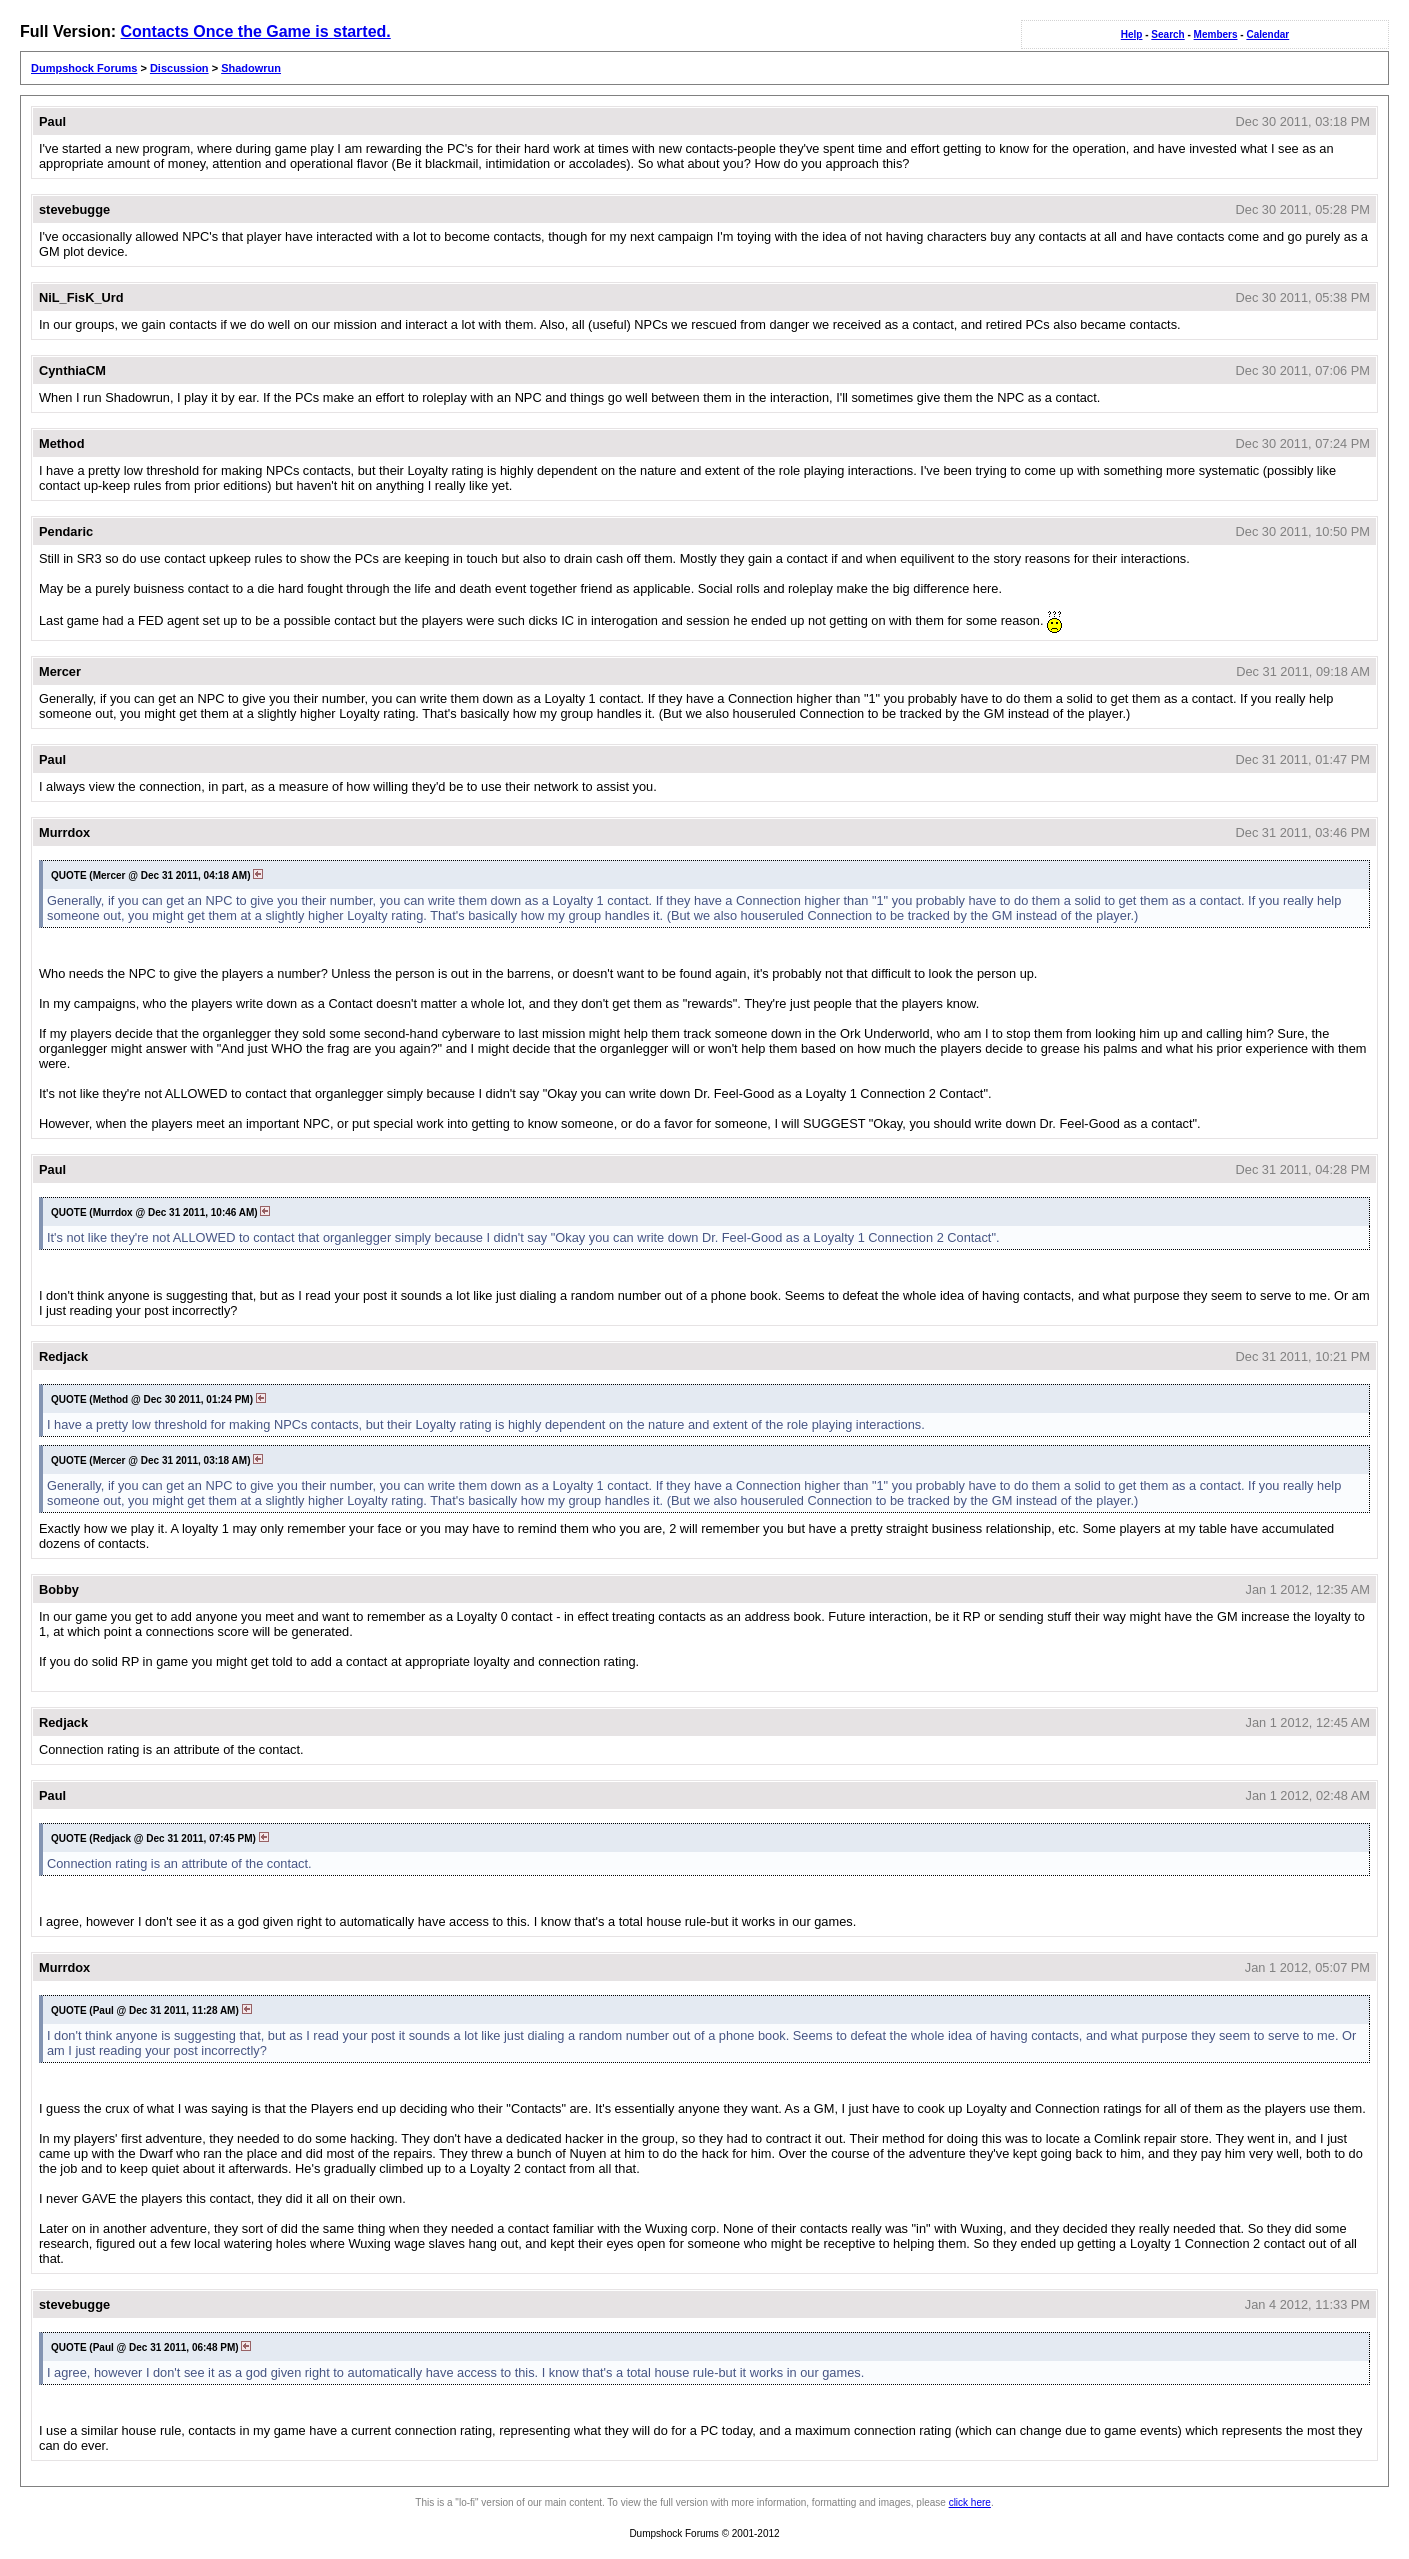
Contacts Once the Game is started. (255, 31)
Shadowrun (251, 68)
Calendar (1267, 34)
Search (1167, 34)
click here (970, 2502)
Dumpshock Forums (84, 68)
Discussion (179, 68)
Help (1132, 34)
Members (1216, 34)
